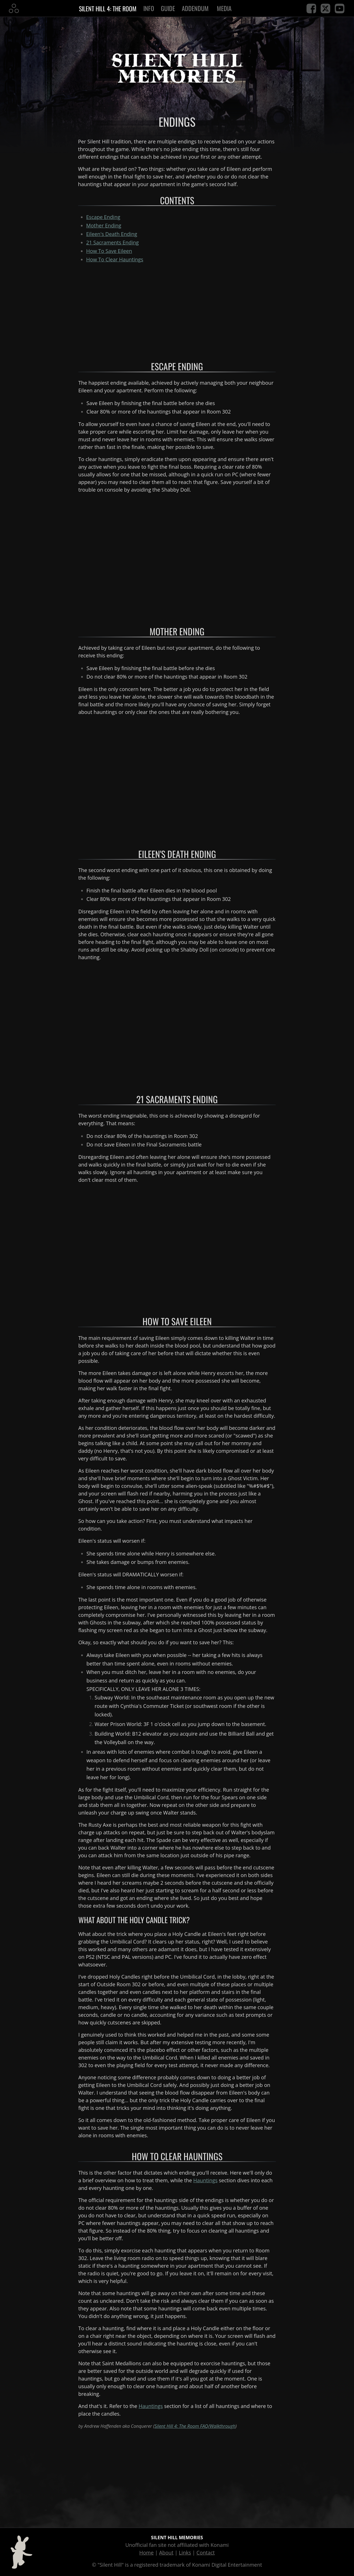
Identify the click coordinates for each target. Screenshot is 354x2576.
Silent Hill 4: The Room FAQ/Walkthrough (194, 2426)
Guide (168, 8)
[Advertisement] (177, 307)
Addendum (196, 8)
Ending (103, 225)
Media (225, 8)
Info (148, 8)
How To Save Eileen (109, 251)
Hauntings (205, 2180)
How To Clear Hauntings (114, 259)
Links (185, 2552)
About (166, 2552)
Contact (206, 2552)
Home (146, 2552)
